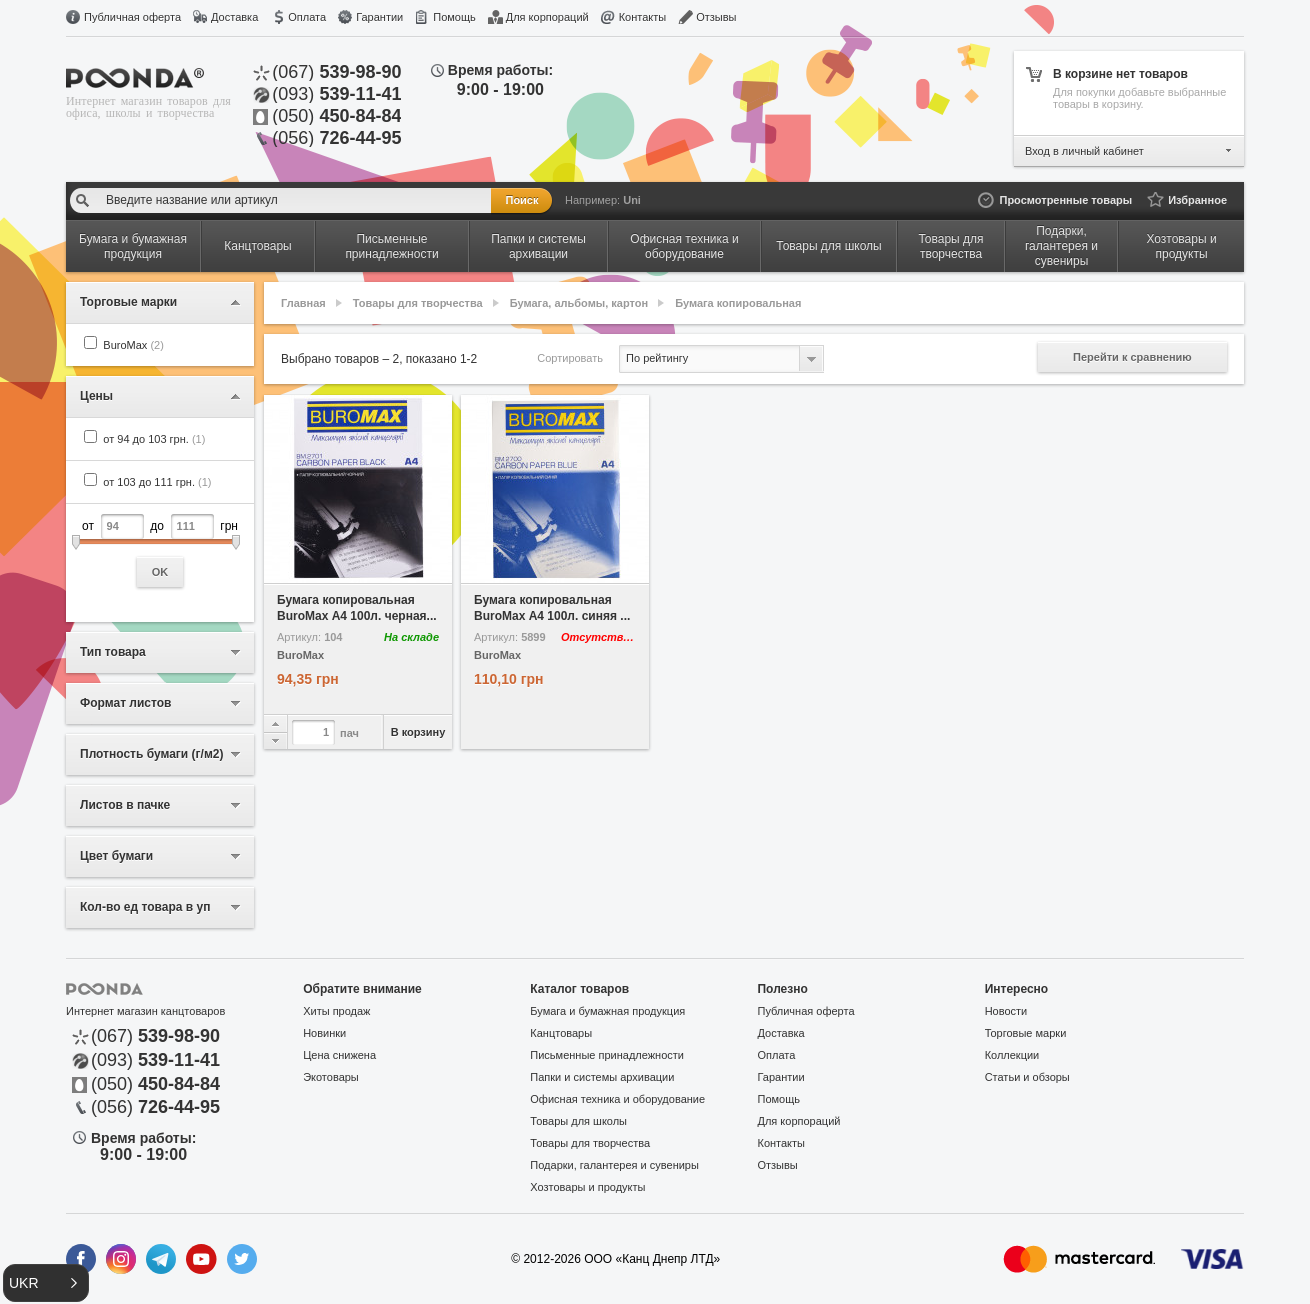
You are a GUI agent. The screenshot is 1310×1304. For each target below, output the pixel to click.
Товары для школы (578, 1121)
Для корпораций (547, 17)
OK (160, 572)
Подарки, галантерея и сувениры (614, 1165)
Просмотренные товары (1065, 200)
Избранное (1197, 200)
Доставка (234, 17)
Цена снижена (339, 1055)
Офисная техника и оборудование (617, 1099)
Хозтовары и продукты (587, 1187)
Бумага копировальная (738, 303)
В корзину (418, 732)
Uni (632, 200)
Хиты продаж (336, 1011)
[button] (46, 1283)
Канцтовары (561, 1033)
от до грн (160, 550)
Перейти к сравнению (1132, 357)
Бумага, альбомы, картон (579, 303)
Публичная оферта (132, 17)
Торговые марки (1026, 1033)
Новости (1006, 1011)
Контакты (643, 17)
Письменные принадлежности (607, 1055)
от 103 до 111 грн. (157, 482)
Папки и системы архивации (602, 1077)
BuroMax (133, 345)
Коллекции (1012, 1055)
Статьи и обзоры (1027, 1077)
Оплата (307, 17)
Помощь (454, 17)
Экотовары (331, 1077)
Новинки (324, 1033)
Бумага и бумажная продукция (607, 1011)
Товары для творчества (418, 303)
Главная (303, 303)
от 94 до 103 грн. (154, 439)
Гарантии (379, 17)
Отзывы (716, 17)
